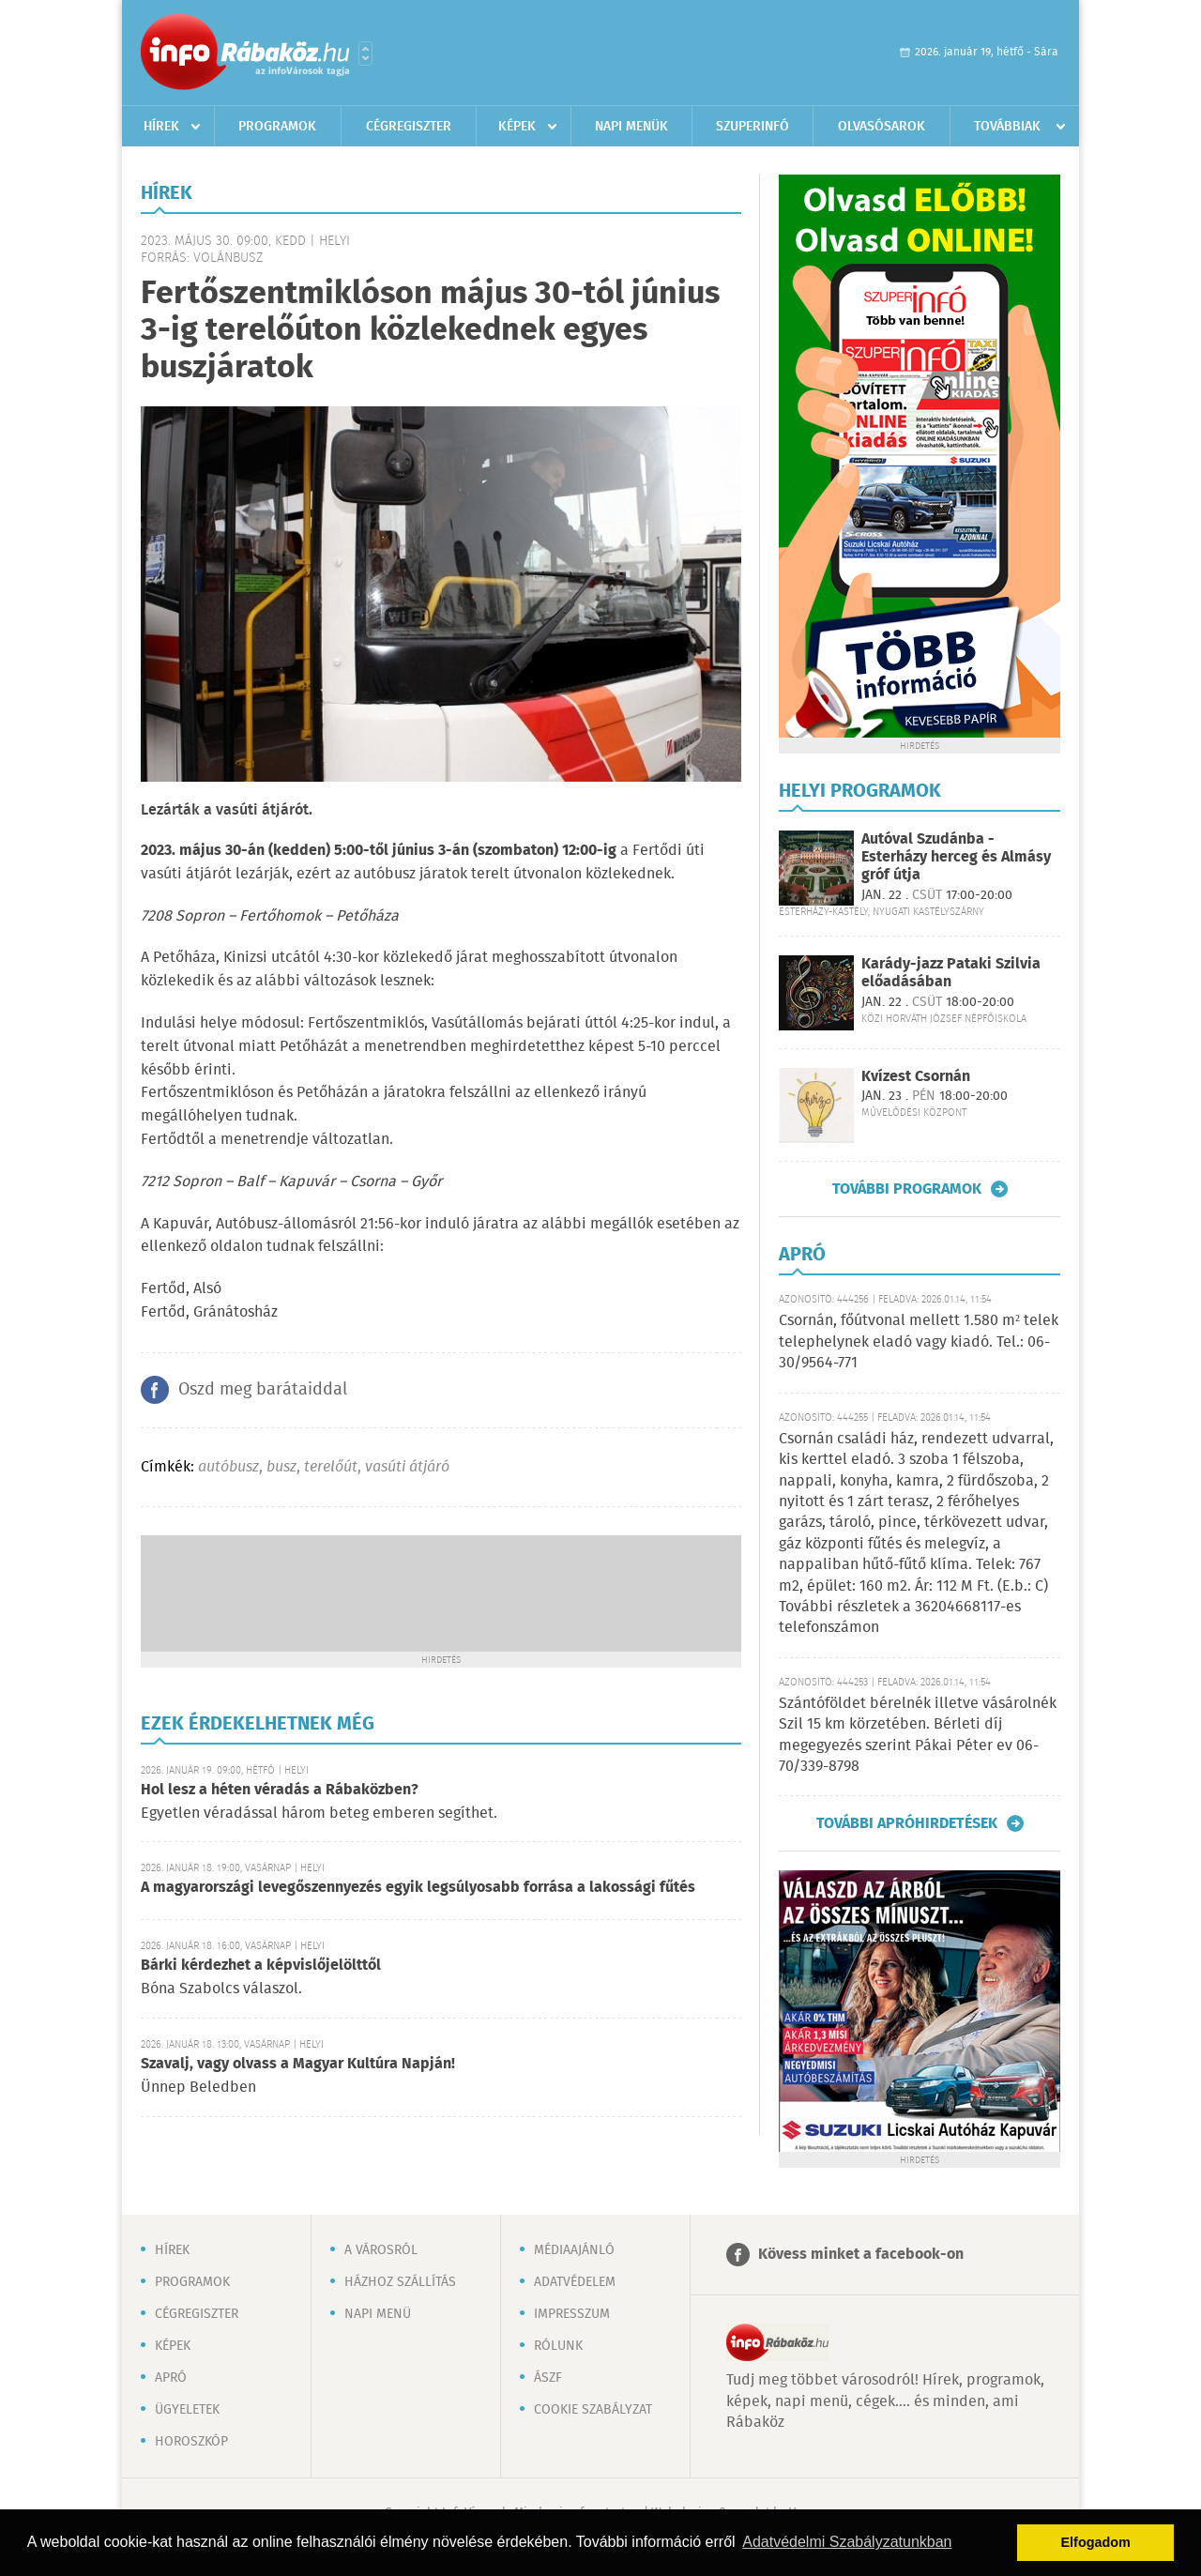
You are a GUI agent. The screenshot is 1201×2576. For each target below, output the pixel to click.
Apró (171, 2378)
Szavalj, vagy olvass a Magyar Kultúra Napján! (298, 2064)
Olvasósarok (881, 126)
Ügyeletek (187, 2410)
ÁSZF (548, 2378)
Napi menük (631, 126)
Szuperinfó (752, 126)
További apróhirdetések (906, 1823)
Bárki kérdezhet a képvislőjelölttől (261, 1965)
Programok (277, 126)
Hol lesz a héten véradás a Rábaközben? (279, 1790)
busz (281, 1467)
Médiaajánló (574, 2250)
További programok (906, 1189)
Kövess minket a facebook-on (861, 2254)
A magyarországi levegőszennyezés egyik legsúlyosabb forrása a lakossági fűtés (418, 1887)
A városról (381, 2250)
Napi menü (377, 2314)
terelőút (330, 1467)
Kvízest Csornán (915, 1077)
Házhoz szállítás (400, 2282)
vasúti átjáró (407, 1467)
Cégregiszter (408, 126)
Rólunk (558, 2346)
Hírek (161, 126)
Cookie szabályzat (593, 2410)
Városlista (365, 53)
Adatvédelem (575, 2282)
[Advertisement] (441, 1591)
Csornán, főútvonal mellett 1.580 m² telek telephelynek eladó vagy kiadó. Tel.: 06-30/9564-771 (918, 1342)
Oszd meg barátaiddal (262, 1390)
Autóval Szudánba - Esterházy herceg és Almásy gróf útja (956, 857)
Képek (517, 126)
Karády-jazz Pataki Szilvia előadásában (951, 973)
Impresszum (572, 2314)
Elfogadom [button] (1096, 2542)
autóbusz (228, 1467)
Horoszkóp (191, 2441)
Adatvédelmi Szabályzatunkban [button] (846, 2542)
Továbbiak (1007, 126)
